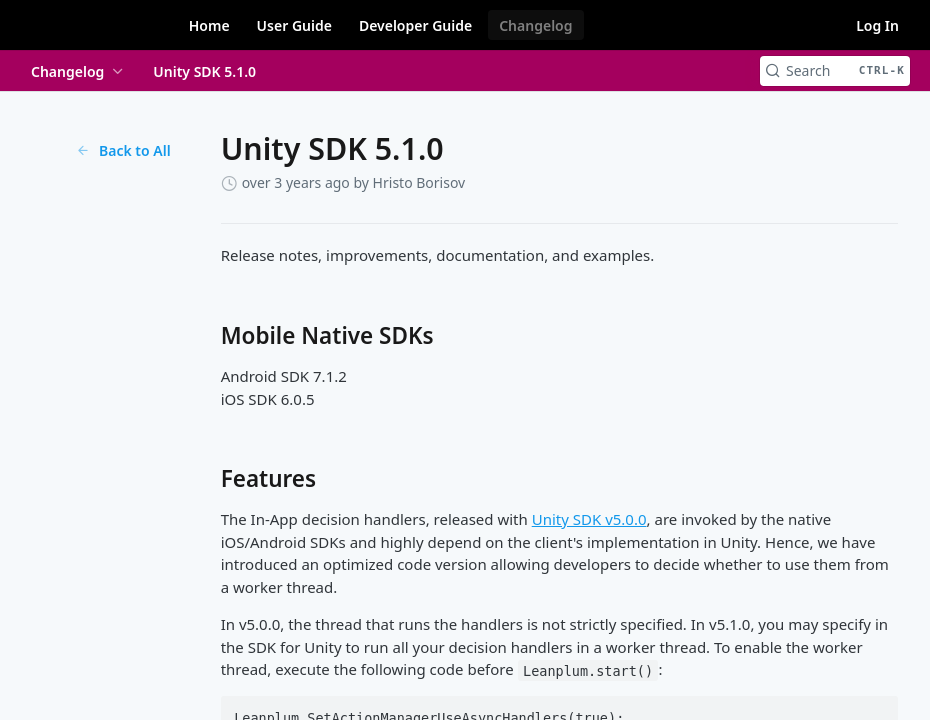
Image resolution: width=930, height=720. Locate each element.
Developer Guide (415, 25)
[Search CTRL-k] (835, 71)
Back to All (123, 150)
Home (209, 25)
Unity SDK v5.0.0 (589, 519)
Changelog (535, 25)
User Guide (294, 25)
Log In (877, 25)
